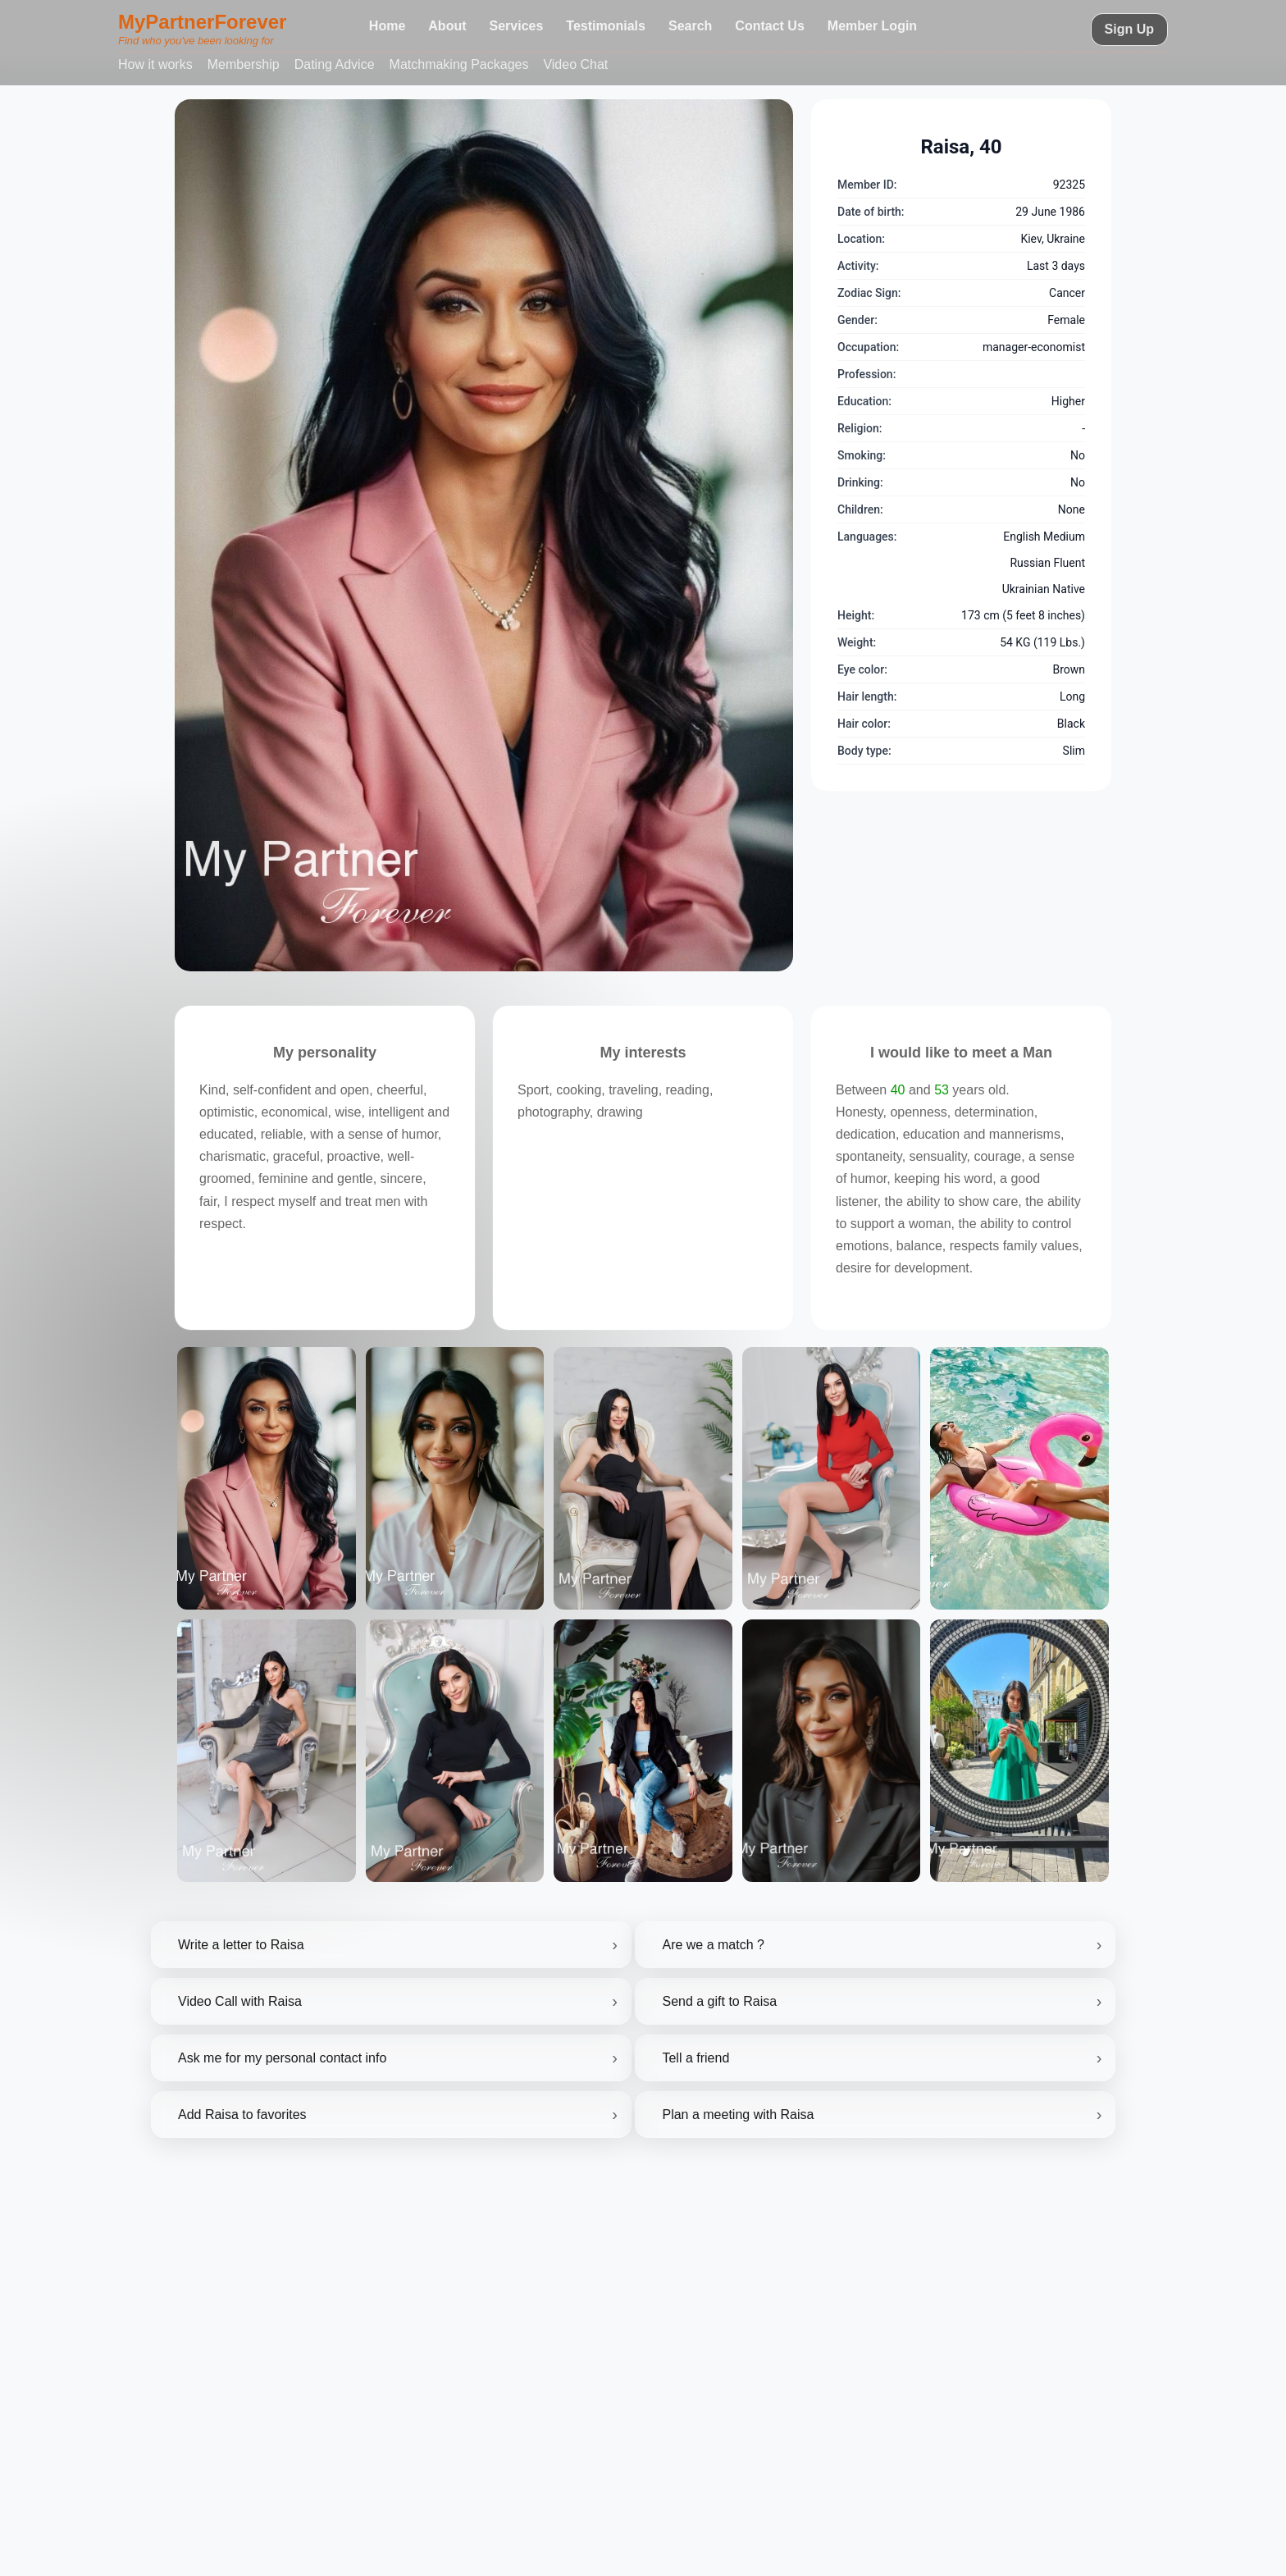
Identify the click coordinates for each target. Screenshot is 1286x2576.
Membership (243, 64)
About (447, 26)
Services (517, 26)
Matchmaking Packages (459, 64)
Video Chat (575, 64)
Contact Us (769, 26)
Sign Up (1129, 29)
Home (387, 26)
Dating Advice (334, 64)
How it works (155, 64)
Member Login (872, 26)
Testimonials (605, 26)
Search (690, 26)
